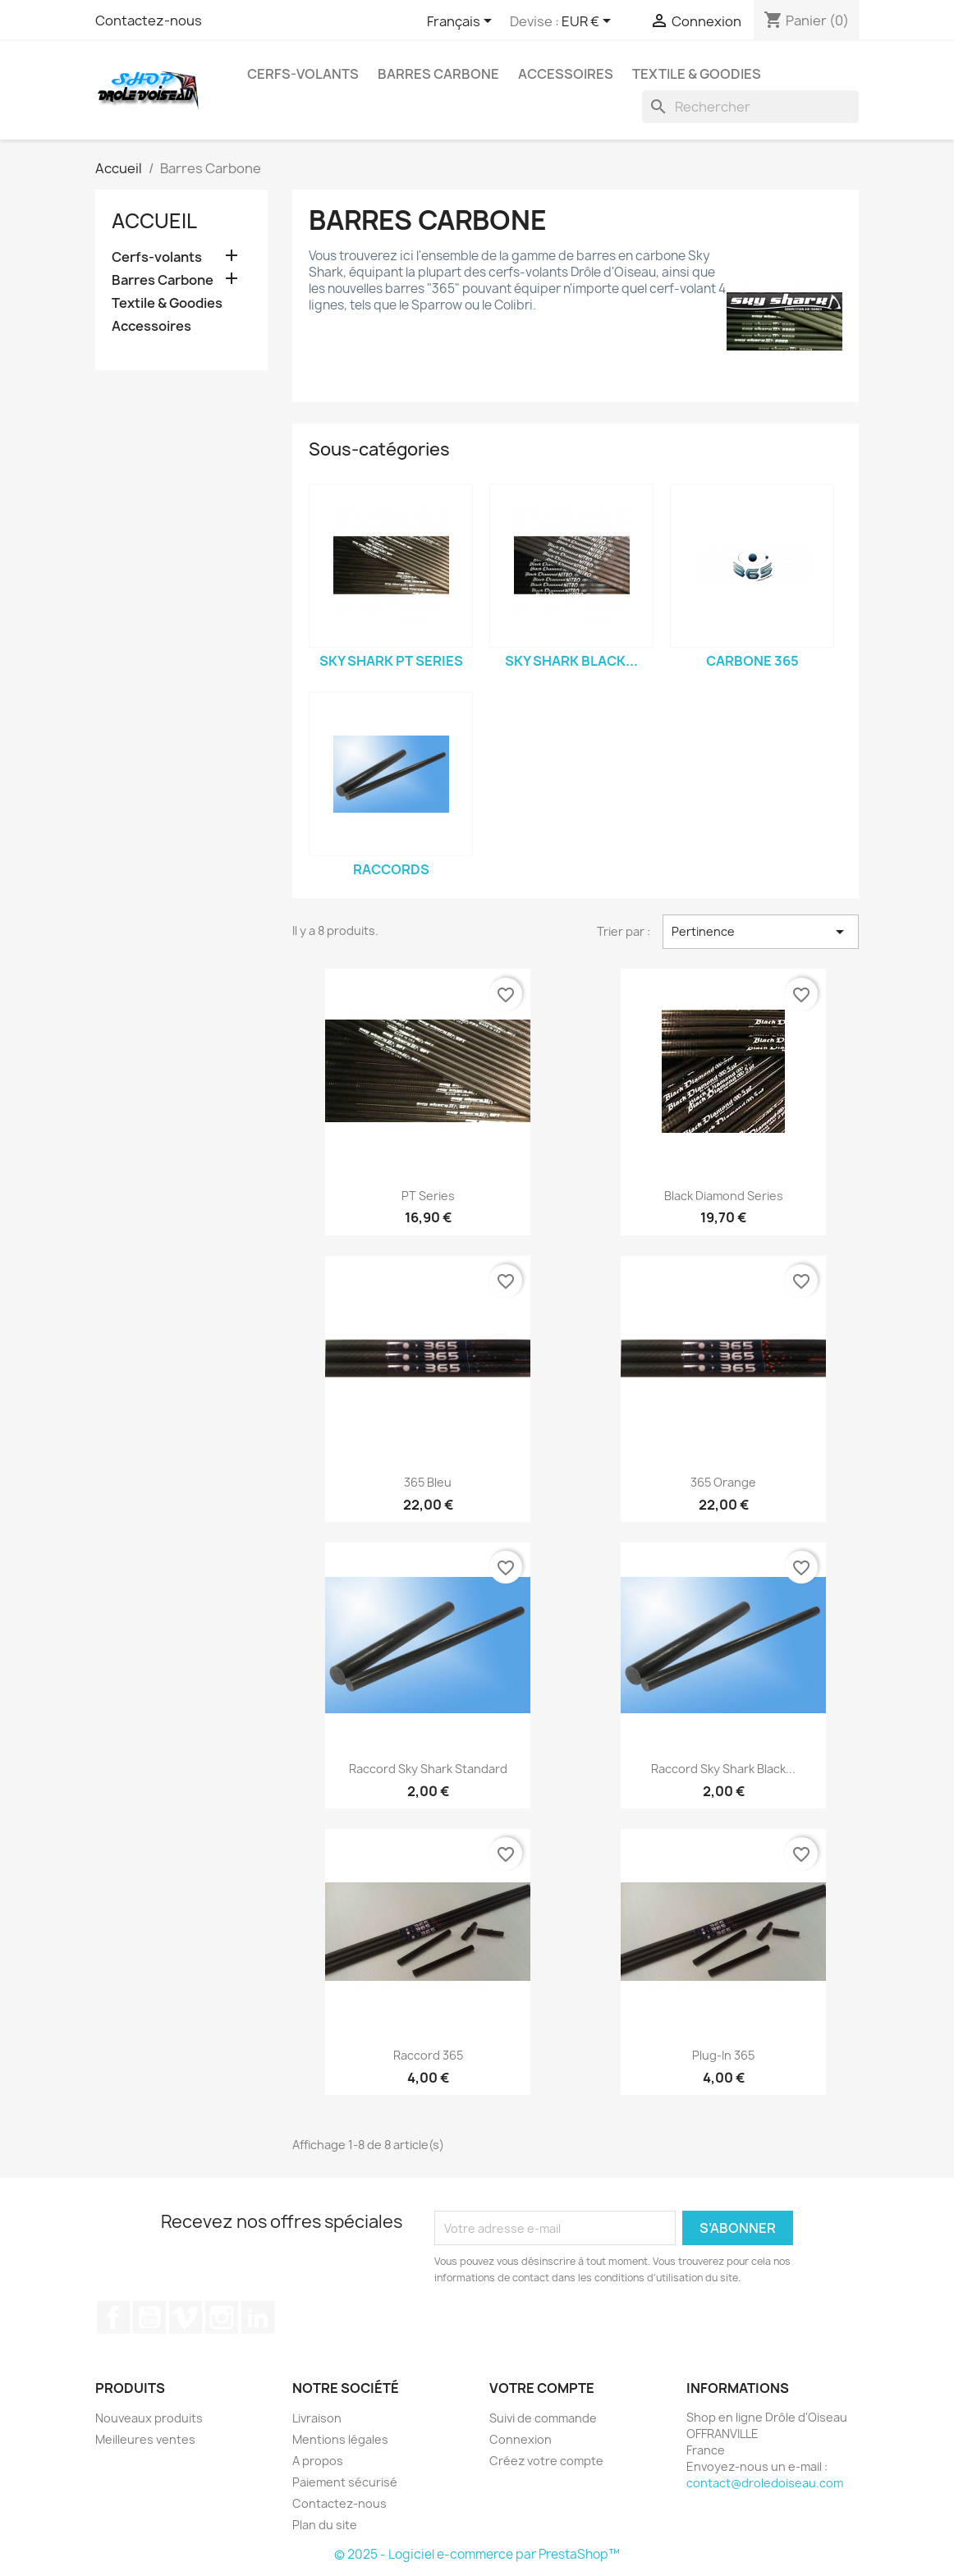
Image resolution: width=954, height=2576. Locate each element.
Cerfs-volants (303, 74)
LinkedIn (257, 2317)
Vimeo (185, 2317)
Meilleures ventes (145, 2439)
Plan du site (324, 2524)
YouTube (149, 2317)
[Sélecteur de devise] (589, 22)
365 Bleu (428, 1482)
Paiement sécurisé (344, 2482)
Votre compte (541, 2388)
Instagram (221, 2317)
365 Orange (723, 1482)
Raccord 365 (428, 2055)
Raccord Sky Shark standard (428, 1768)
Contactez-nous (148, 20)
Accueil (154, 221)
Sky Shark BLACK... (571, 661)
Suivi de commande (543, 2418)
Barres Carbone (438, 74)
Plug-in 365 (723, 2055)
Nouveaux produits (149, 2418)
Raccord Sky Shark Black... (723, 1768)
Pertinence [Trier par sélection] (761, 932)
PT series (428, 1195)
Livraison (317, 2418)
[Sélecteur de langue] (462, 22)
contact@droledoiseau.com (764, 2483)
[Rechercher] (750, 106)
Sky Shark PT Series (391, 661)
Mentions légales (340, 2439)
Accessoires (565, 74)
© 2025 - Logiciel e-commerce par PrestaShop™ (477, 2554)
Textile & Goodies (696, 74)
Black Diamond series (723, 1195)
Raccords (391, 869)
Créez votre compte (546, 2460)
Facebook (113, 2317)
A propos (317, 2460)
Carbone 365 (752, 661)
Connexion (520, 2439)
